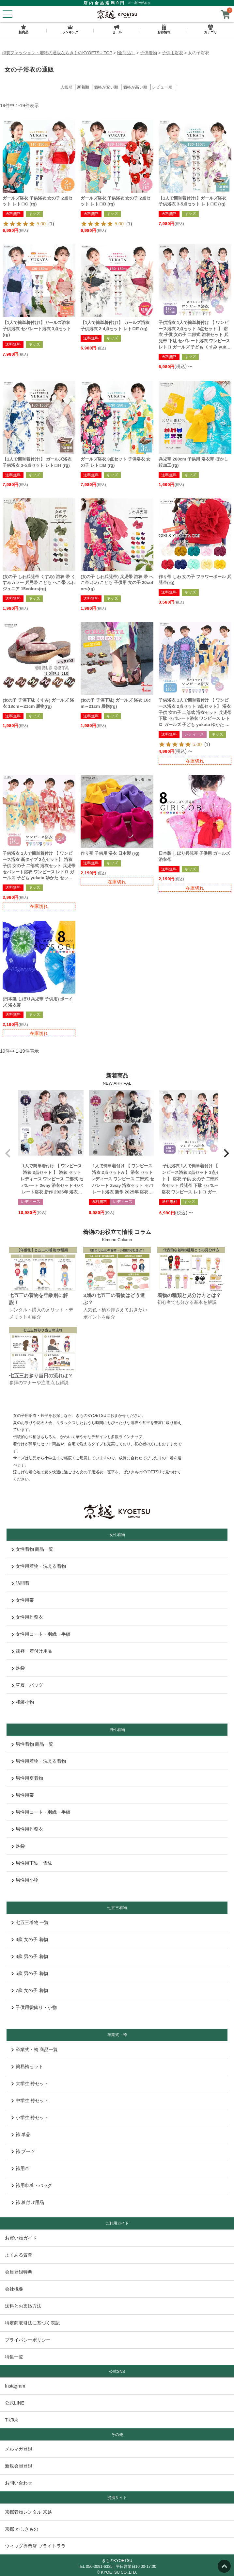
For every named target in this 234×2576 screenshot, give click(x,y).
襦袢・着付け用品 (31, 1651)
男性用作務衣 (27, 1829)
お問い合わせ (18, 2483)
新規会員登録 (18, 2466)
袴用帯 (20, 2168)
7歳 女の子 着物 (29, 1990)
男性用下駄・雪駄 (31, 1863)
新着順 (83, 87)
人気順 (66, 87)
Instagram (15, 2386)
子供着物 (148, 52)
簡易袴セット (27, 2066)
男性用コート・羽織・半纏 (40, 1812)
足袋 (18, 1668)
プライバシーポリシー (28, 2339)
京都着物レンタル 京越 (28, 2512)
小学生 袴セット (30, 2117)
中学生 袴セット (30, 2100)
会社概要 (14, 2289)
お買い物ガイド (21, 2238)
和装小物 (22, 1702)
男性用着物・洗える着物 (38, 1761)
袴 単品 (20, 2134)
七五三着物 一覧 (30, 1922)
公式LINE (14, 2403)
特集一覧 (14, 2356)
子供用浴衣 (172, 52)
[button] (8, 1153)
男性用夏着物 (27, 1778)
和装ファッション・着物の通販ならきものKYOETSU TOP (57, 52)
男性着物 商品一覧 (32, 1744)
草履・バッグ (27, 1685)
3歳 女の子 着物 (29, 1939)
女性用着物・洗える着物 (38, 1566)
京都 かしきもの (21, 2529)
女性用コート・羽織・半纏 (40, 1634)
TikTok (11, 2419)
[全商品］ (126, 52)
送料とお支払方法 (23, 2306)
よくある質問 (18, 2255)
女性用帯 (22, 1600)
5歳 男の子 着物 (29, 1973)
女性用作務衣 (27, 1617)
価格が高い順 (135, 87)
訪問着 (20, 1583)
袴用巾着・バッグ (31, 2185)
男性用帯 (22, 1795)
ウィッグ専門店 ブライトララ (35, 2546)
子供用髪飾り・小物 (34, 2007)
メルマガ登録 (18, 2449)
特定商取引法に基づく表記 (32, 2322)
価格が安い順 (106, 87)
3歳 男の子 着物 (29, 1956)
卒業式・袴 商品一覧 (34, 2049)
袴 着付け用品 (27, 2202)
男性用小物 (25, 1880)
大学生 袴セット (30, 2083)
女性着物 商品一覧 (32, 1549)
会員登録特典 (18, 2272)
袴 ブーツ (23, 2151)
